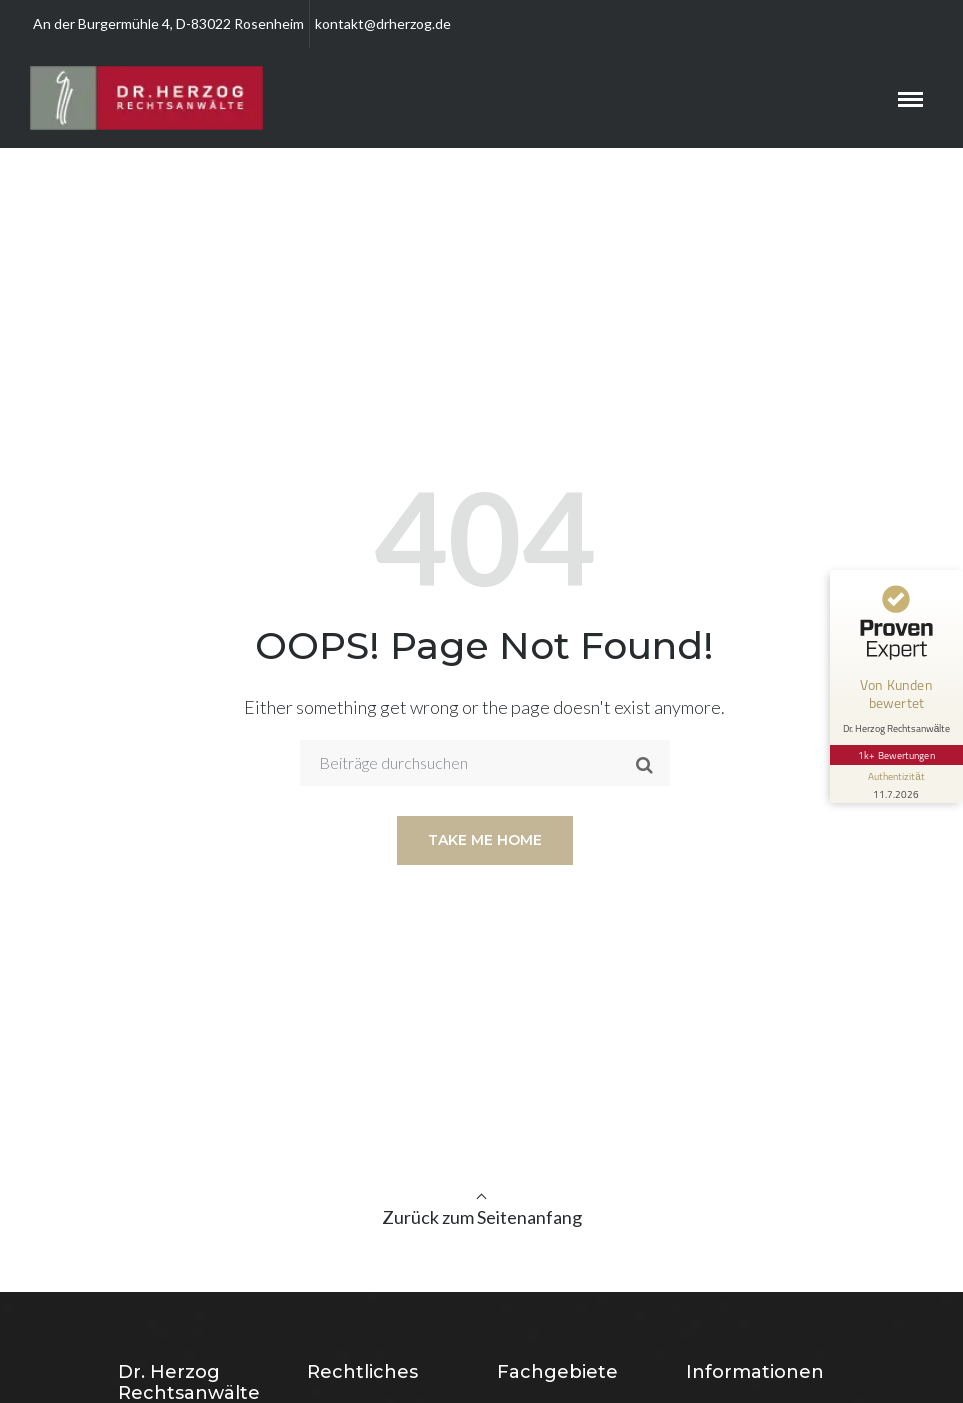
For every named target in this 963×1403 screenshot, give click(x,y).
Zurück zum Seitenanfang (482, 1217)
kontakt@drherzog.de (383, 23)
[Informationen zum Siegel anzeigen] (895, 768)
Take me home (485, 840)
